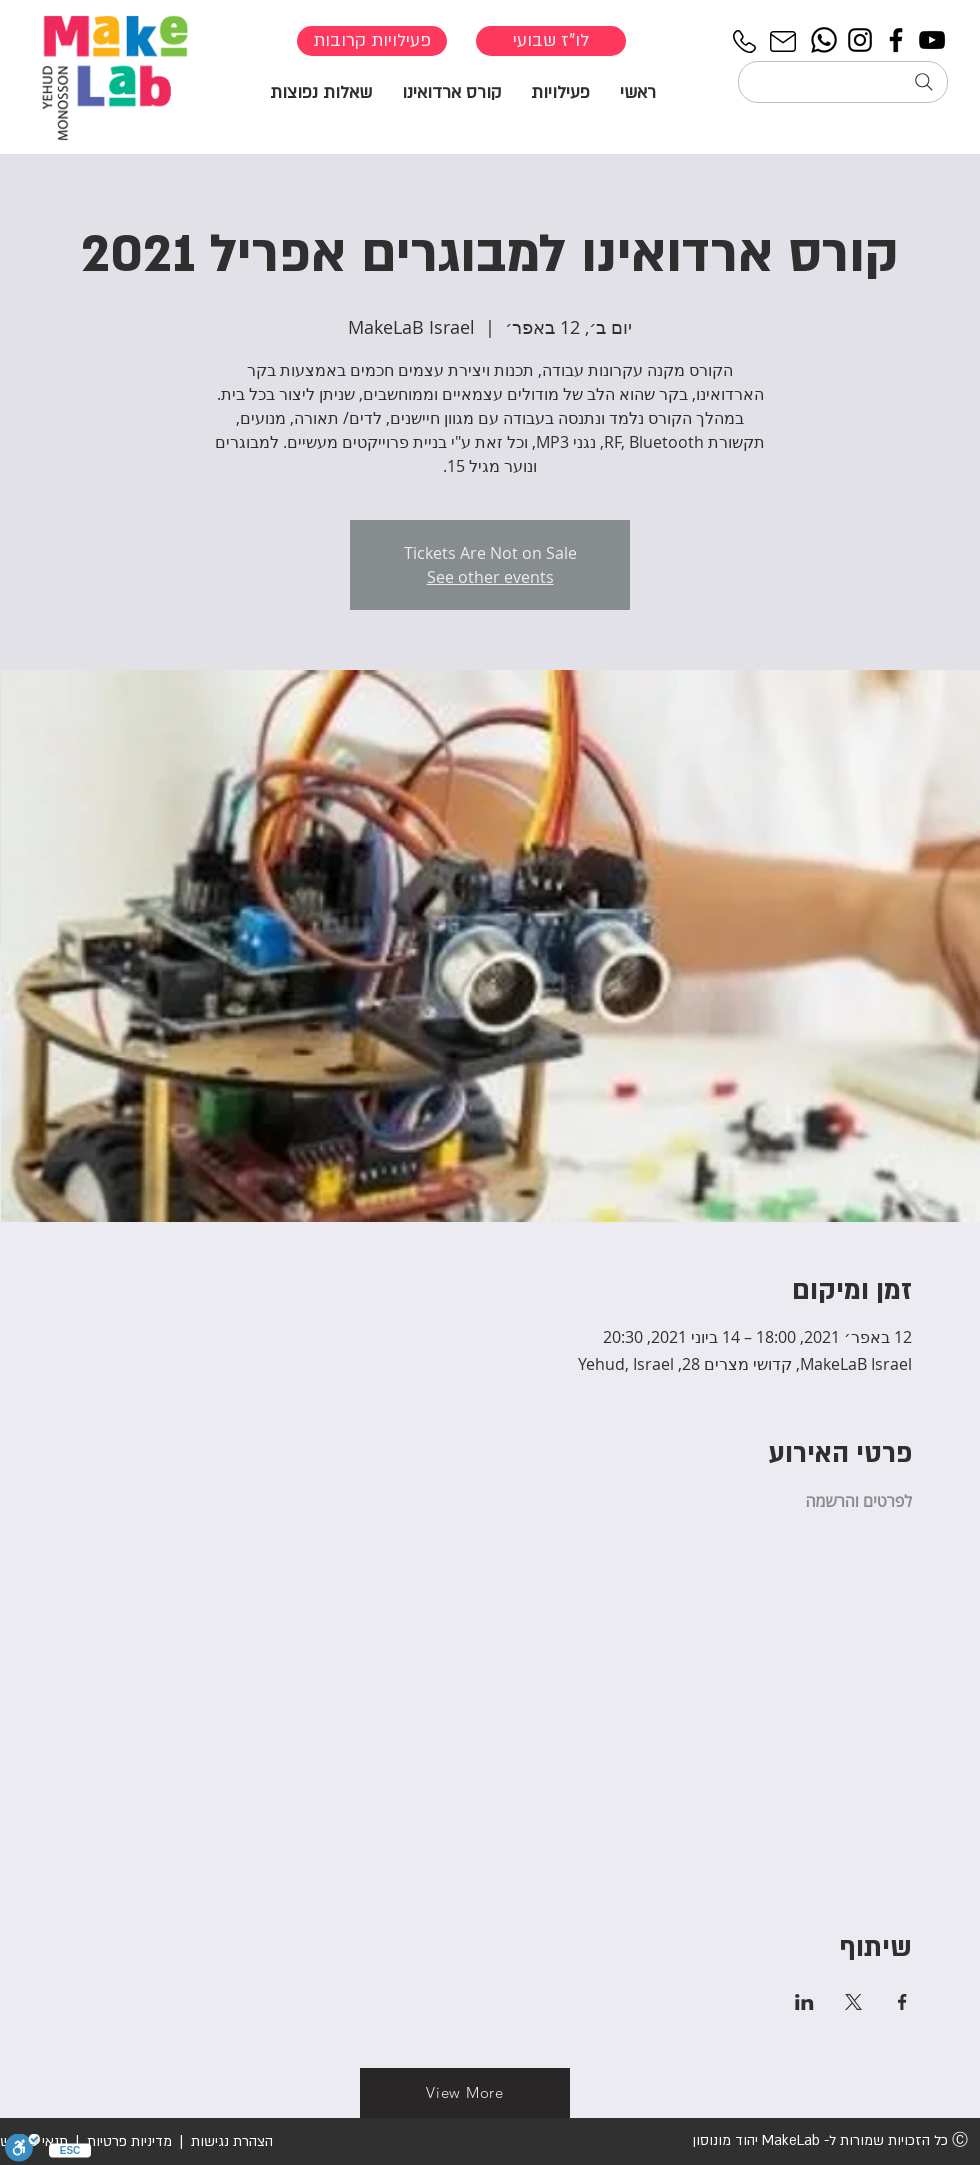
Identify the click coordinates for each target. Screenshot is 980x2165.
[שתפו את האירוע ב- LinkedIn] (804, 2002)
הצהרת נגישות (230, 2141)
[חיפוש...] (843, 82)
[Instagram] (860, 40)
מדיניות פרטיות (129, 2141)
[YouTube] (932, 40)
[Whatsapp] (824, 40)
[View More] (465, 2093)
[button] (560, 91)
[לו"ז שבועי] (551, 41)
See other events (490, 577)
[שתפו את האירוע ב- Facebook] (902, 2002)
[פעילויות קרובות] (372, 41)
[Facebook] (896, 40)
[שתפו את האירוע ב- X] (853, 2002)
